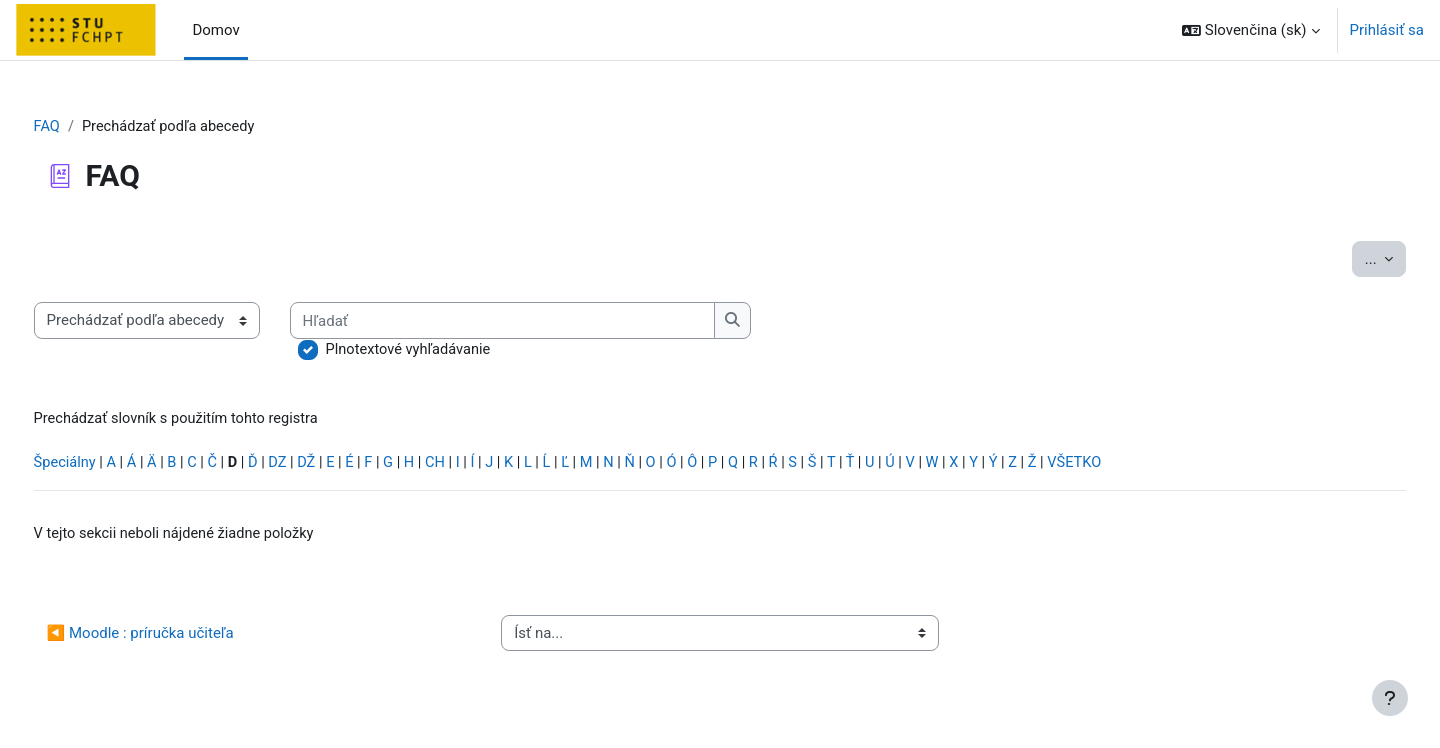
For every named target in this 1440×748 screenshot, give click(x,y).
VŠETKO (1143, 466)
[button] (1251, 30)
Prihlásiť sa (1387, 30)
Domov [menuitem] (215, 30)
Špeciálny (103, 466)
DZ (322, 466)
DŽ (352, 466)
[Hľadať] (542, 321)
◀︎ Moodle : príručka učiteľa (177, 637)
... (1348, 258)
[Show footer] (1390, 698)
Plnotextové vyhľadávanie (448, 351)
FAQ (84, 127)
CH (484, 466)
